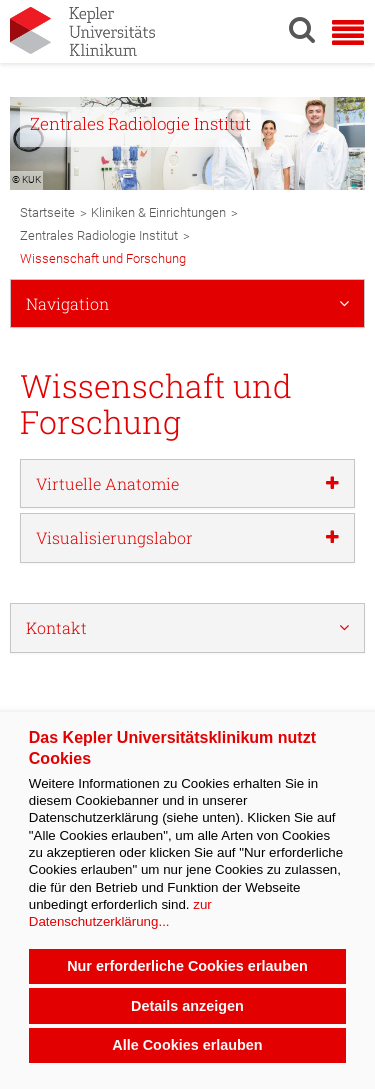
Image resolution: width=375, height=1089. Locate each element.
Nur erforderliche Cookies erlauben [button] (187, 966)
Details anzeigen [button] (187, 1006)
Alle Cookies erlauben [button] (187, 1045)
